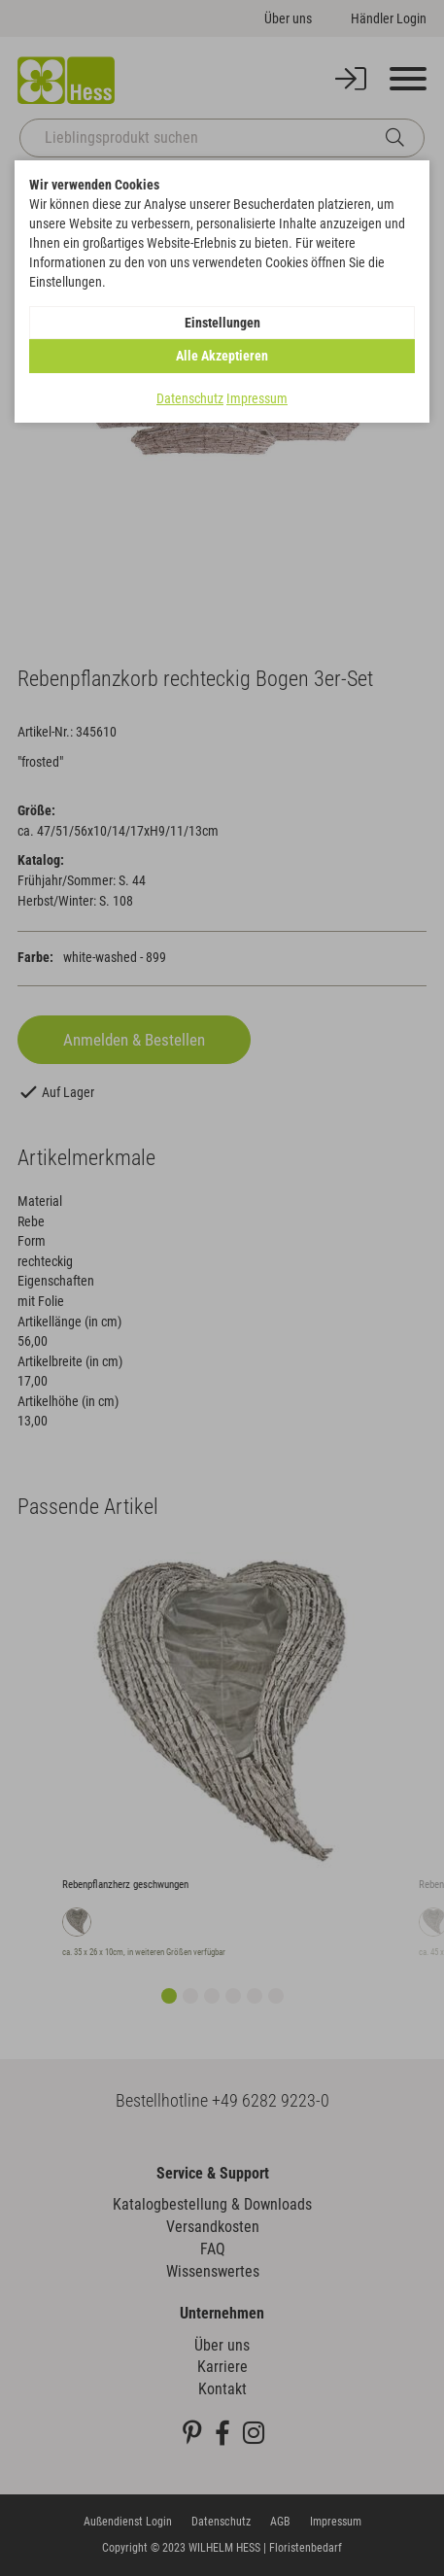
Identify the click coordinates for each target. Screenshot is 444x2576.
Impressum (257, 398)
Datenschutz (189, 398)
